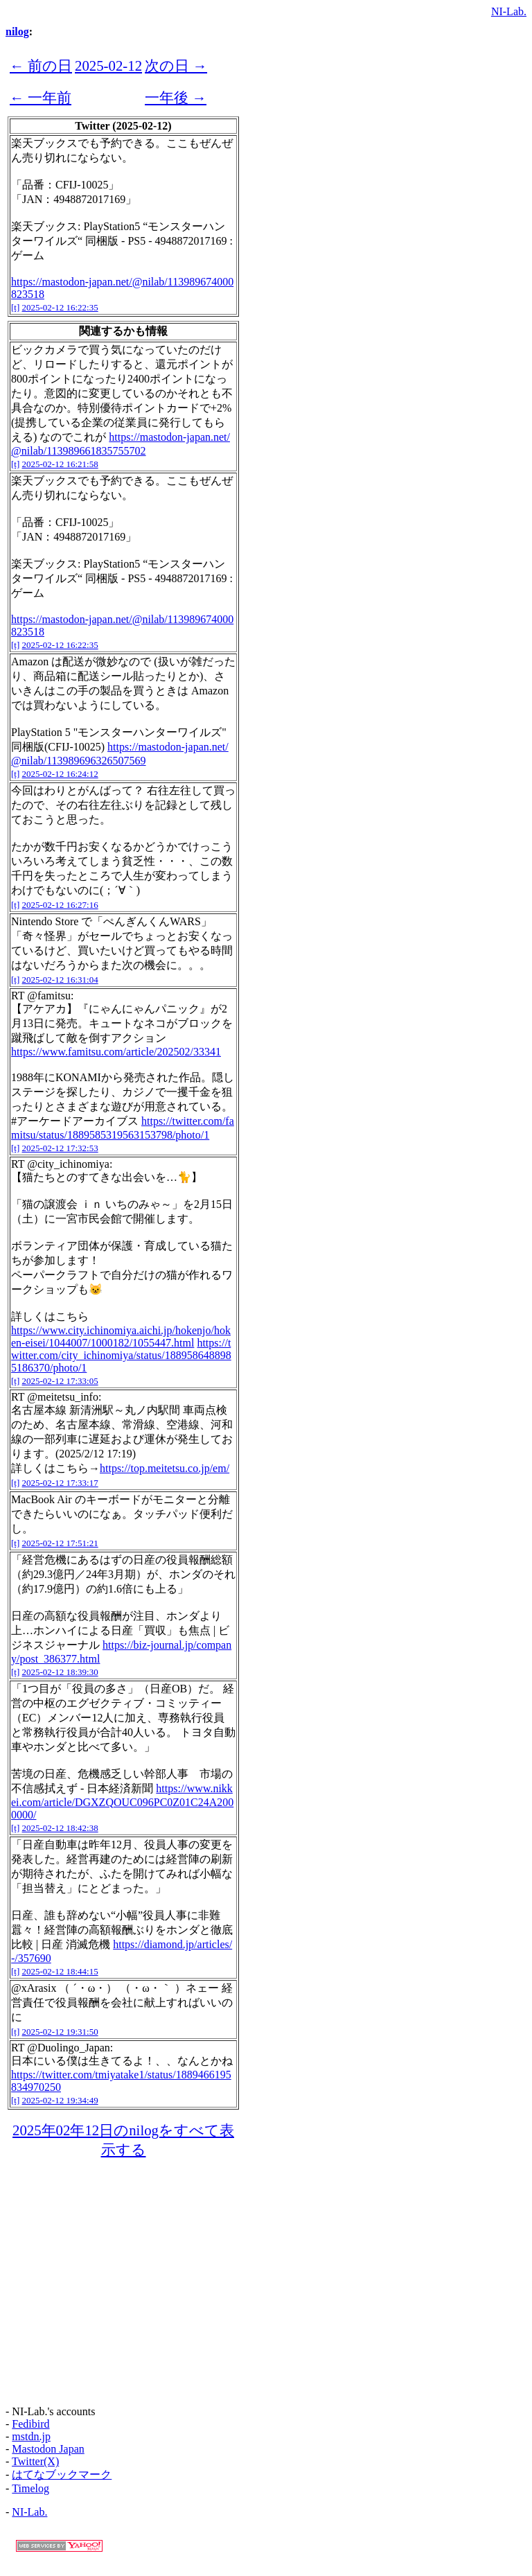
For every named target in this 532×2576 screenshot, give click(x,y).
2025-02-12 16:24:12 (60, 774)
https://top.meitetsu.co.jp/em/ (164, 1468)
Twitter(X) (35, 2461)
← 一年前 (40, 97)
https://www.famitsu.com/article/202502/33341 (116, 1052)
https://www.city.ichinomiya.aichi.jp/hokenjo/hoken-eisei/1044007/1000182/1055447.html (121, 1336)
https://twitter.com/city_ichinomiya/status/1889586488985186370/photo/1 (121, 1355)
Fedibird (30, 2424)
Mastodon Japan (48, 2449)
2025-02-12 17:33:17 (60, 1483)
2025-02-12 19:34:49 (60, 2100)
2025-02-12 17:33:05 (60, 1381)
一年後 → (175, 97)
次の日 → (176, 65)
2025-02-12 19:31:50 (60, 2031)
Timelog (30, 2488)
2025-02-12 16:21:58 (60, 464)
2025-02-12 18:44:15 (60, 1971)
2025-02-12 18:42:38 (60, 1828)
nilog (17, 31)
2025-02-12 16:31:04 (60, 979)
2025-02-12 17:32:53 (60, 1148)
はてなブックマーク (62, 2474)
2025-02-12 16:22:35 (60, 307)
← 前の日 (41, 65)
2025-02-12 (108, 65)
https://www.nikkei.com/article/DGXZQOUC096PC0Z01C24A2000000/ (122, 1801)
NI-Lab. (508, 11)
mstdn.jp (31, 2436)
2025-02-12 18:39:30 (60, 1672)
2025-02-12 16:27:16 (60, 905)
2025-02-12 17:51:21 (60, 1543)
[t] (15, 307)
